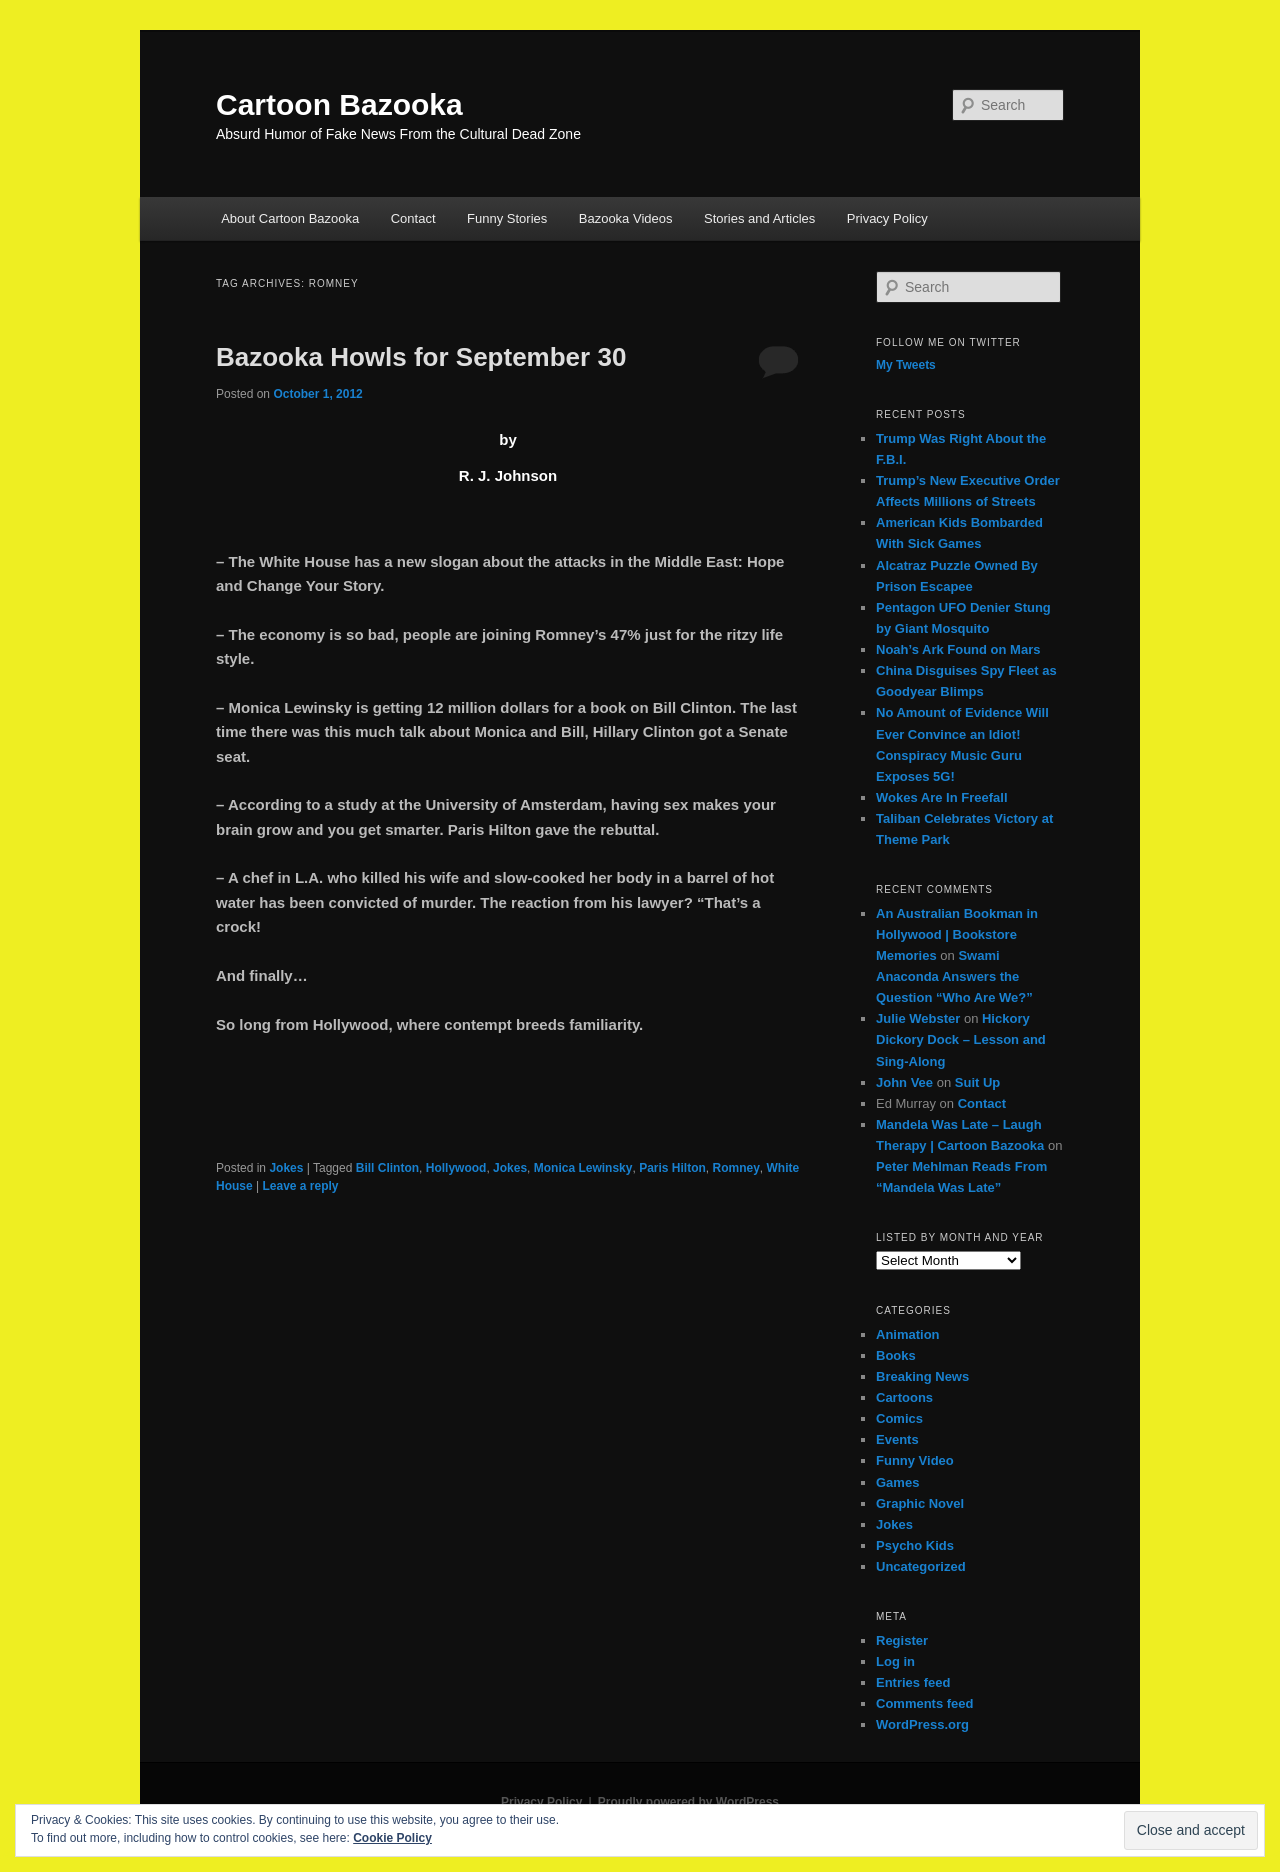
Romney (736, 1168)
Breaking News (922, 1376)
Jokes (286, 1168)
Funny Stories (507, 218)
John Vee (904, 1082)
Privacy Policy (887, 218)
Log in (895, 1661)
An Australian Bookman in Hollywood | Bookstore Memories (957, 934)
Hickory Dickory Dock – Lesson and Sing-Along (961, 1039)
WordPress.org (922, 1724)
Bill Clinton (387, 1168)
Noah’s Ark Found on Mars (958, 649)
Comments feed (925, 1703)
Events (897, 1439)
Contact (413, 218)
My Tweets (906, 365)
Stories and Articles (759, 218)
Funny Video (915, 1460)
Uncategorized (921, 1566)
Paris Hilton (672, 1168)
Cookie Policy (392, 1838)
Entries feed (913, 1682)
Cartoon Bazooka (339, 104)
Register (902, 1640)
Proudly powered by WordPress (688, 1802)
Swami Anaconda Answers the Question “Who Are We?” (954, 976)
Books (896, 1355)
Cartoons (904, 1397)
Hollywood (456, 1168)
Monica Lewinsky (583, 1168)
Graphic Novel (920, 1503)
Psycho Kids (915, 1545)
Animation (908, 1334)
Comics (899, 1418)
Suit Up (978, 1082)
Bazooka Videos (626, 218)
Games (897, 1482)
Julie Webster (918, 1018)
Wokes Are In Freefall (942, 797)
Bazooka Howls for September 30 (421, 357)
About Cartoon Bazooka (290, 218)
